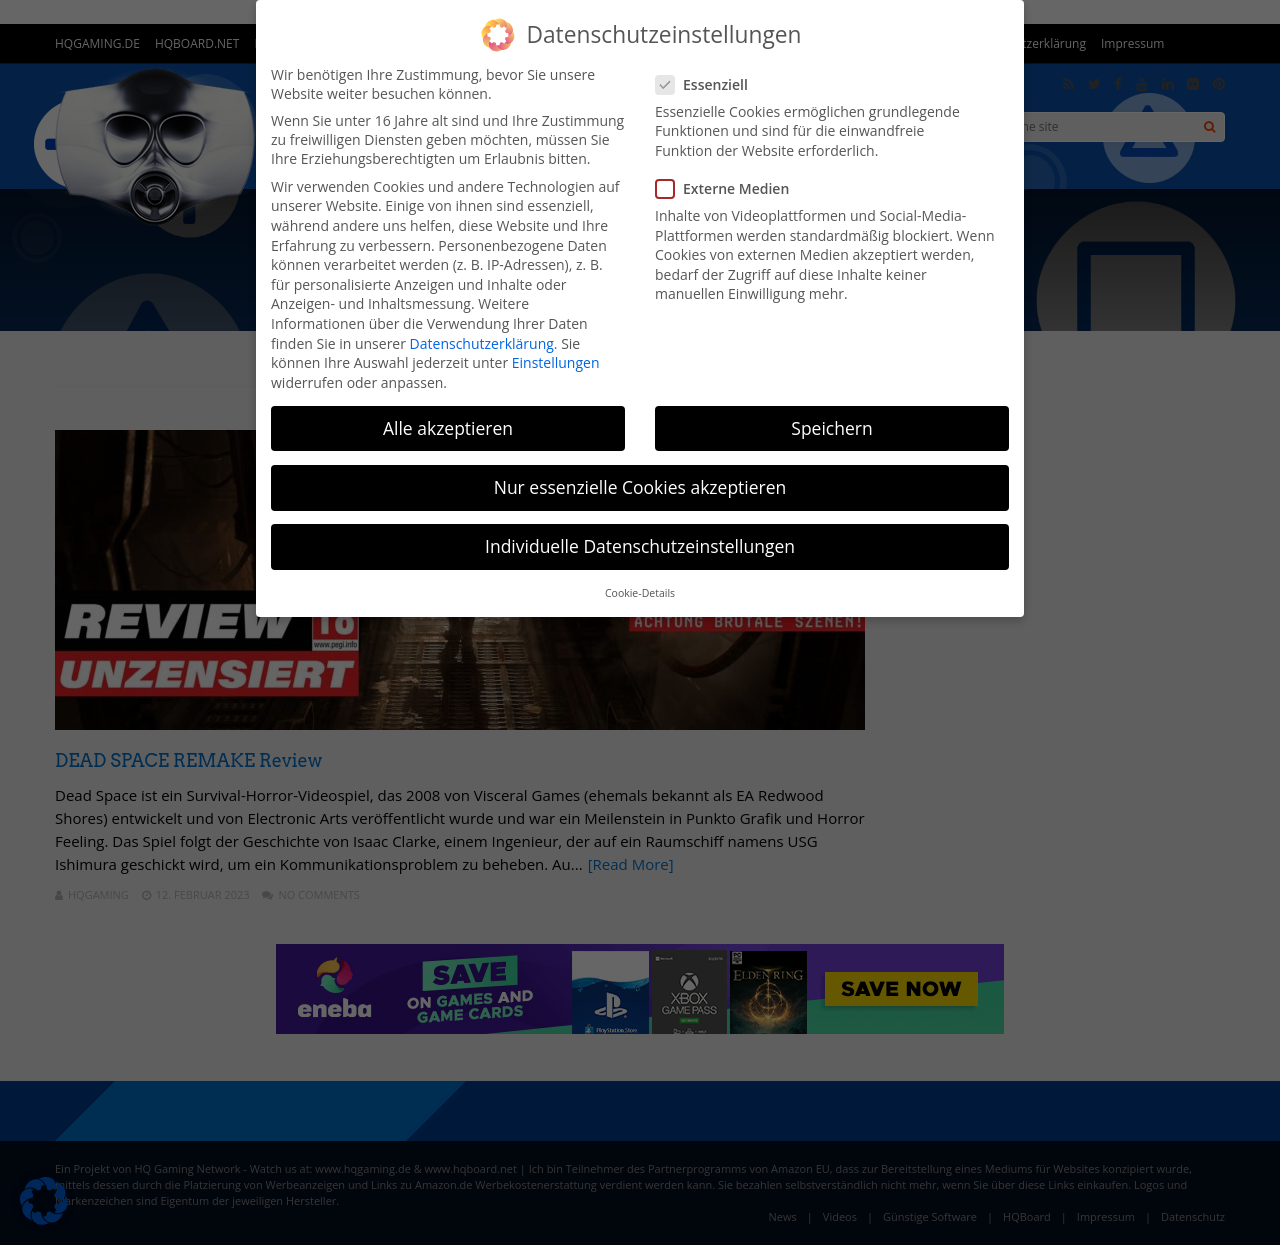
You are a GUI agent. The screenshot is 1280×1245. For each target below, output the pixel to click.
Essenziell (708, 84)
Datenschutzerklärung (482, 343)
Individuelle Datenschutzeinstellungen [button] (640, 546)
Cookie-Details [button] (640, 593)
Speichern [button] (831, 428)
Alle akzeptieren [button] (448, 428)
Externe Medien (728, 188)
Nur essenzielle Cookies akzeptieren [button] (640, 487)
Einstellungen (556, 362)
